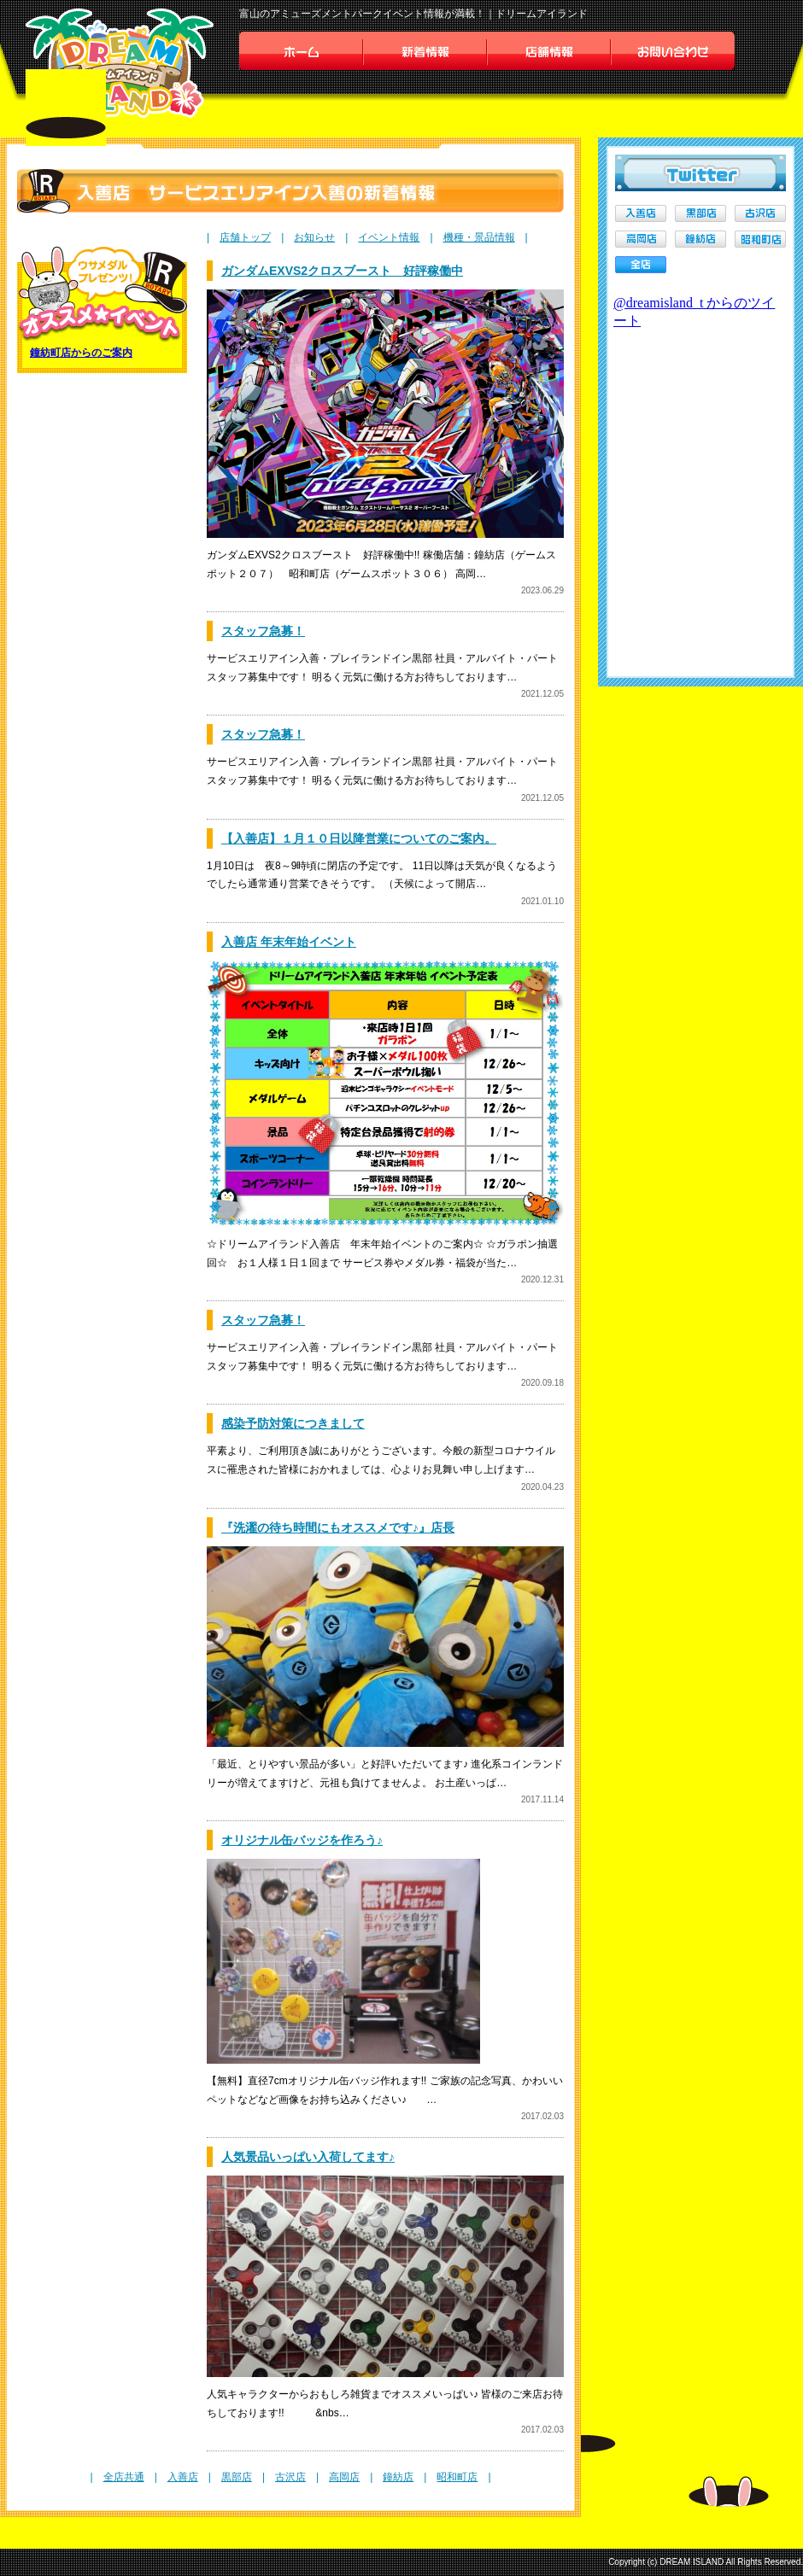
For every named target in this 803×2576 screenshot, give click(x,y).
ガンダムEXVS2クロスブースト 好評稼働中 (342, 270)
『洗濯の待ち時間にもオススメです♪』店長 (337, 1527)
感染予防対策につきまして (293, 1423)
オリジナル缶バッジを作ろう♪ (302, 1840)
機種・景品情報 (479, 237)
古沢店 (290, 2477)
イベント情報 (388, 237)
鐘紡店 (398, 2477)
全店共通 (123, 2477)
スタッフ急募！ (263, 631)
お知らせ (314, 237)
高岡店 (344, 2477)
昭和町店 (457, 2477)
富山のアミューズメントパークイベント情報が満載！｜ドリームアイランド (413, 14)
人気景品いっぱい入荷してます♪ (308, 2157)
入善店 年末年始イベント (288, 942)
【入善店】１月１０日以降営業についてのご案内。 (358, 838)
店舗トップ (245, 237)
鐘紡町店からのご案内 (81, 353)
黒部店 (236, 2477)
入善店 (182, 2477)
